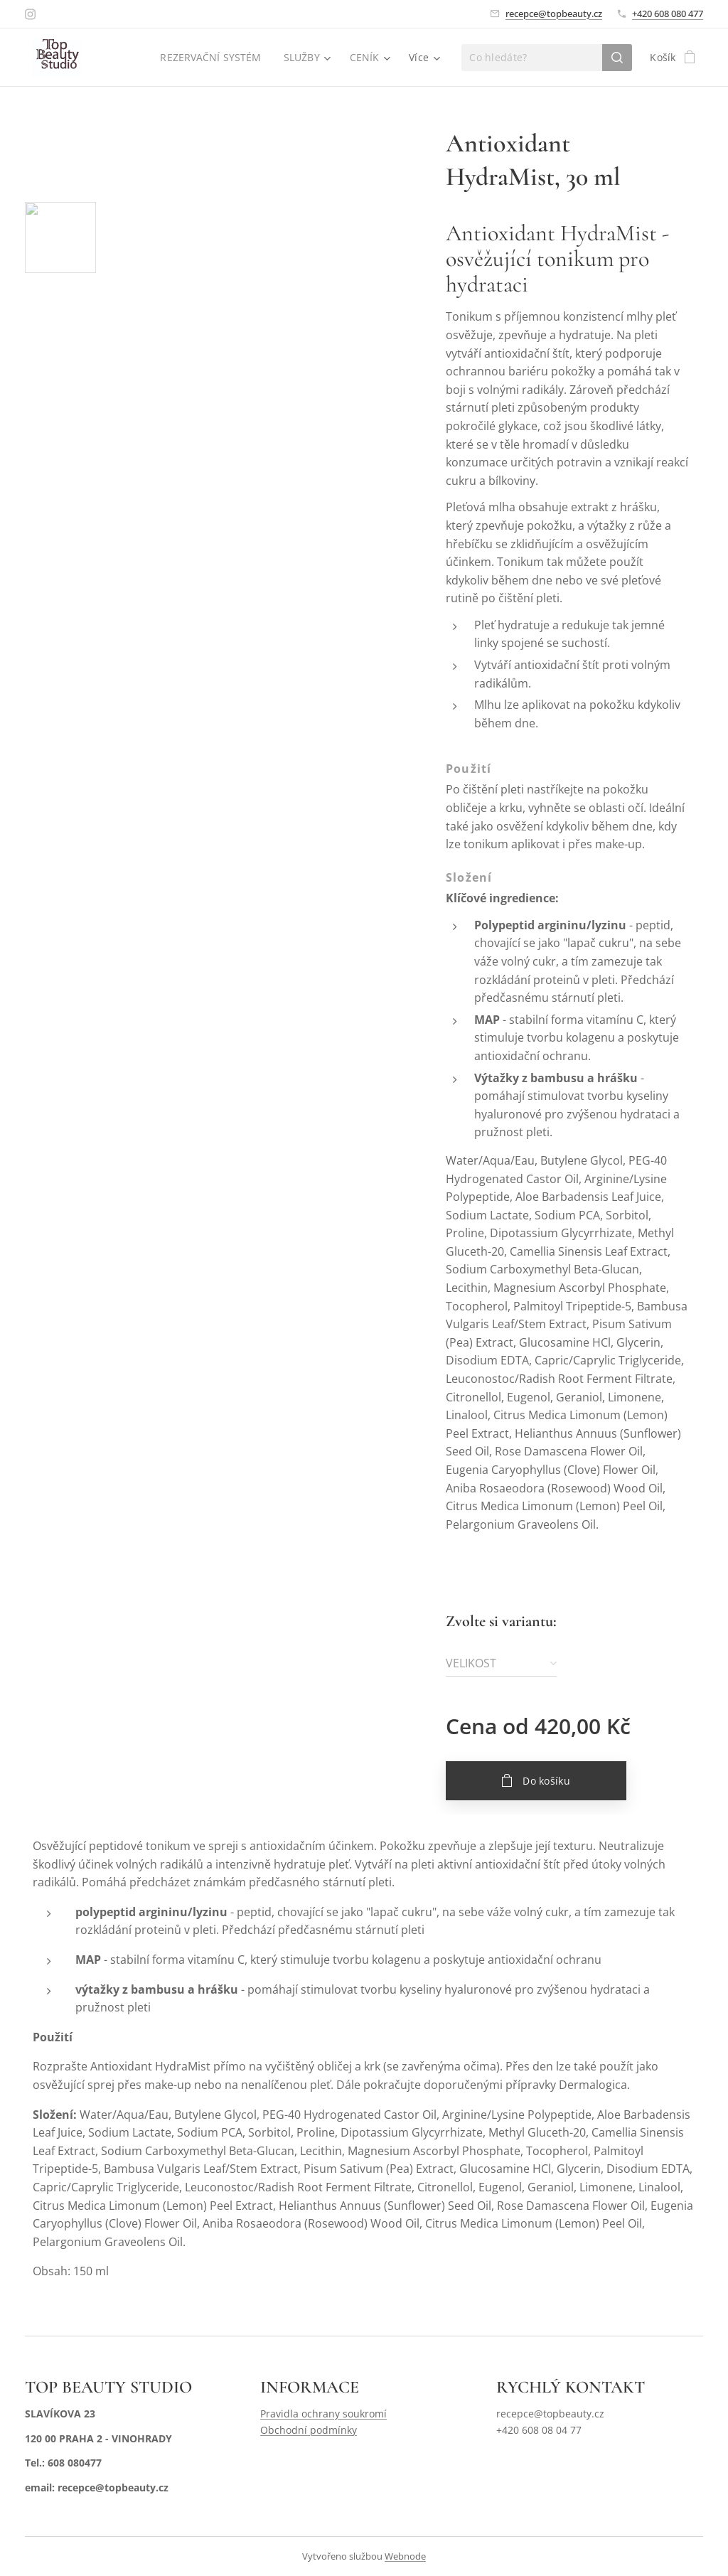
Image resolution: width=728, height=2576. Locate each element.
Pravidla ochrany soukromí (323, 2413)
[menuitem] (212, 57)
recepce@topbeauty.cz (553, 13)
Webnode (405, 2556)
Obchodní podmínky (308, 2430)
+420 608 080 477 (667, 13)
